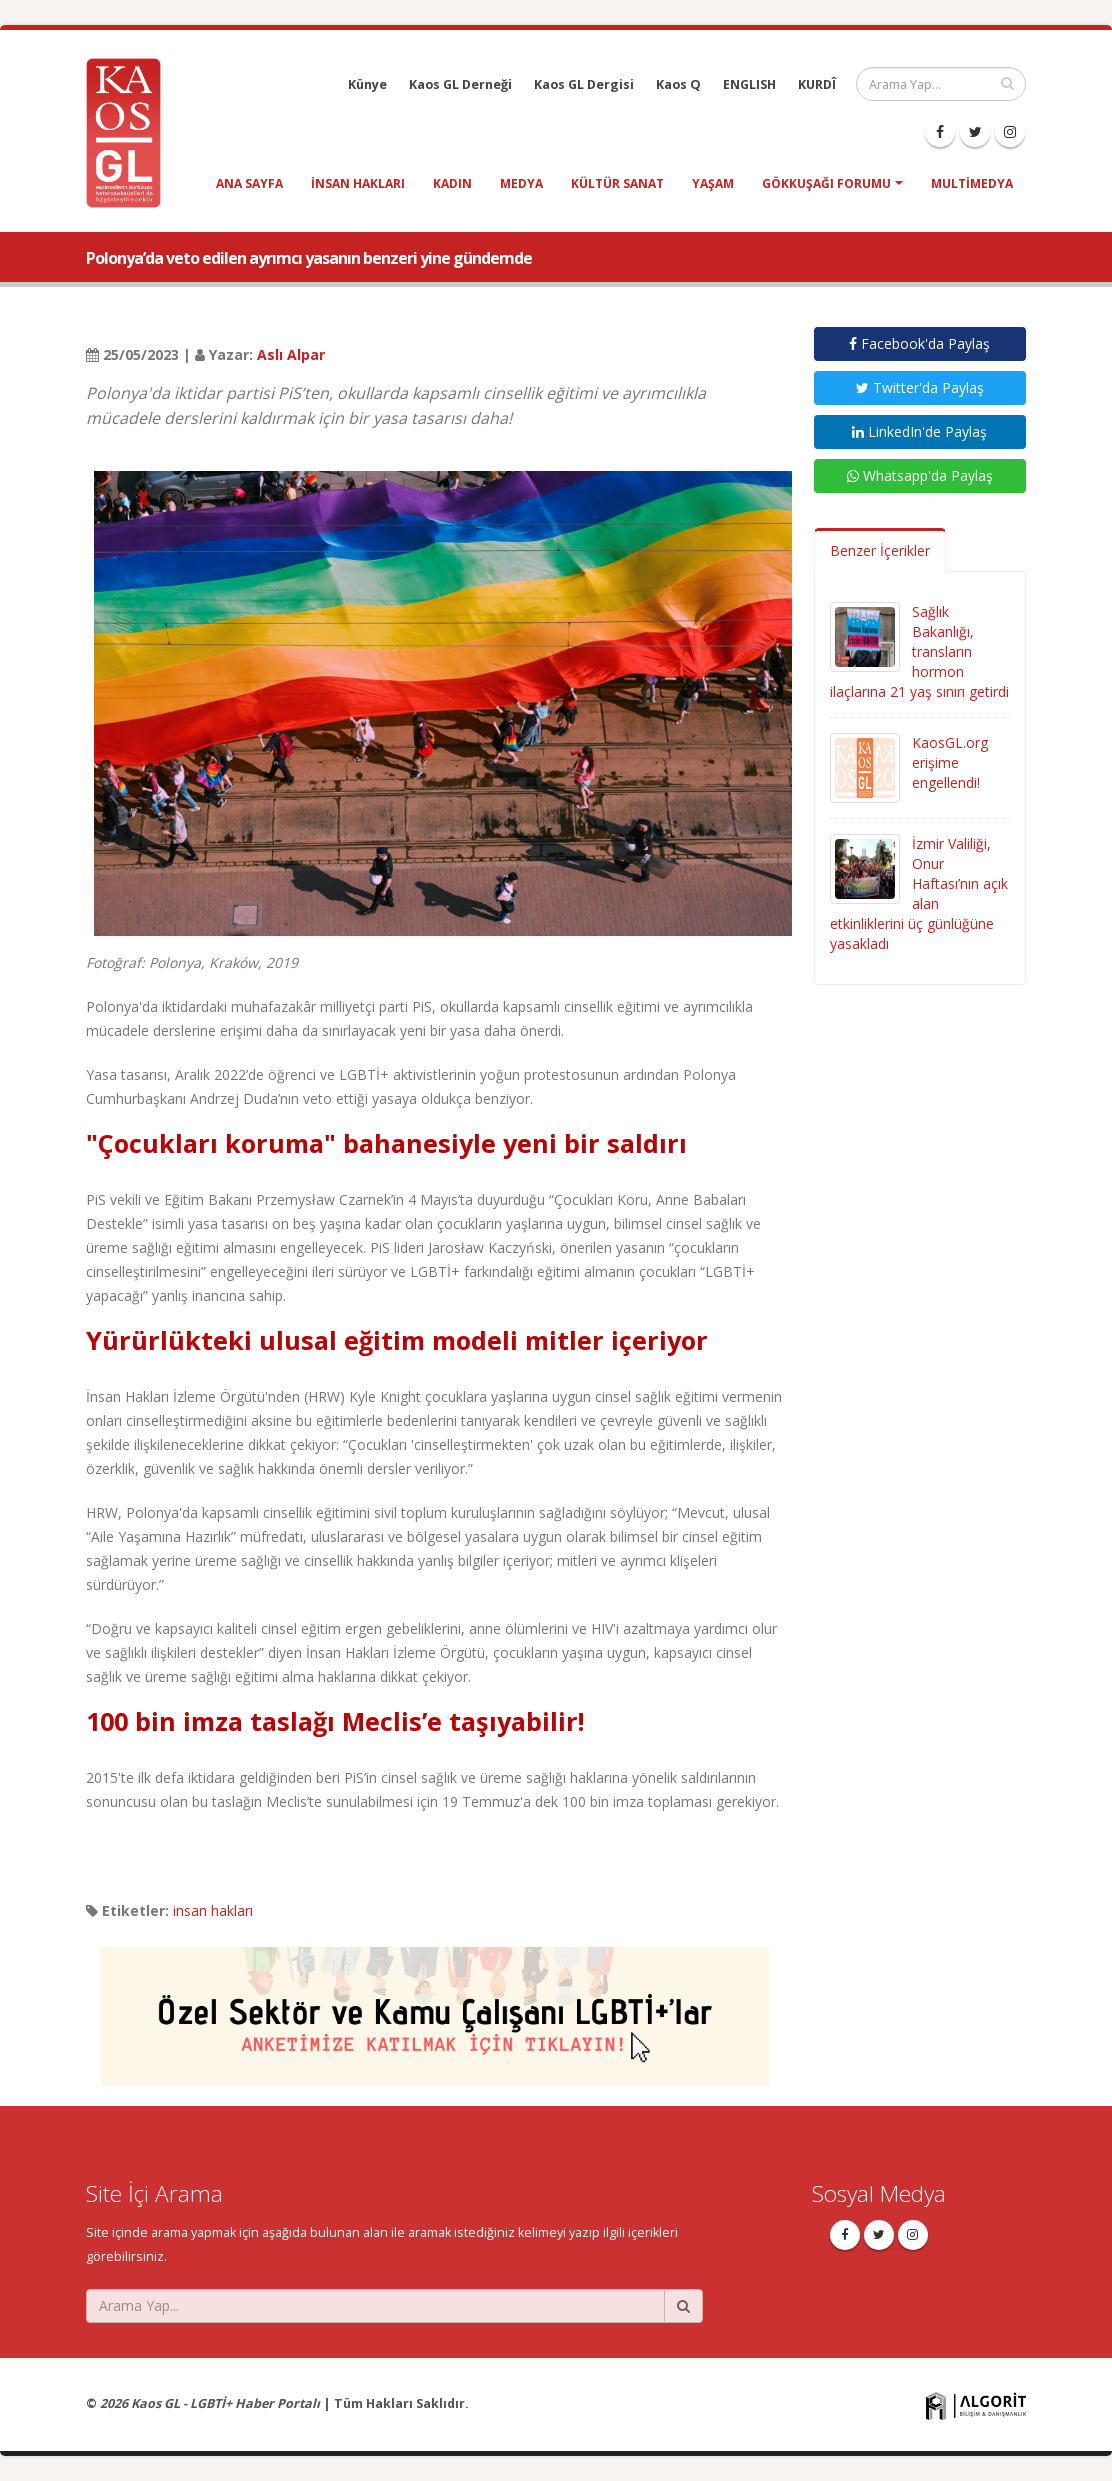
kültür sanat (617, 183)
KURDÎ (817, 84)
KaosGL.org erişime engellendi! (950, 762)
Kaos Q (678, 84)
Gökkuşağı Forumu (826, 183)
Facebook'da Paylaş (919, 343)
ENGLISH (749, 84)
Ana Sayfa (249, 183)
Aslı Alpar (291, 354)
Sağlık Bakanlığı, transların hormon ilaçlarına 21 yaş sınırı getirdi (919, 651)
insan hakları (358, 183)
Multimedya (972, 183)
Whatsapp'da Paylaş (920, 475)
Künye (367, 84)
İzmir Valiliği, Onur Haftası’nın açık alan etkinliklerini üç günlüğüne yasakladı (919, 893)
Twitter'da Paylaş (920, 387)
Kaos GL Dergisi (584, 84)
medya (521, 183)
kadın (452, 183)
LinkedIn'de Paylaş (919, 431)
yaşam (713, 183)
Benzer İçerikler (880, 550)
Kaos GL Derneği (460, 84)
